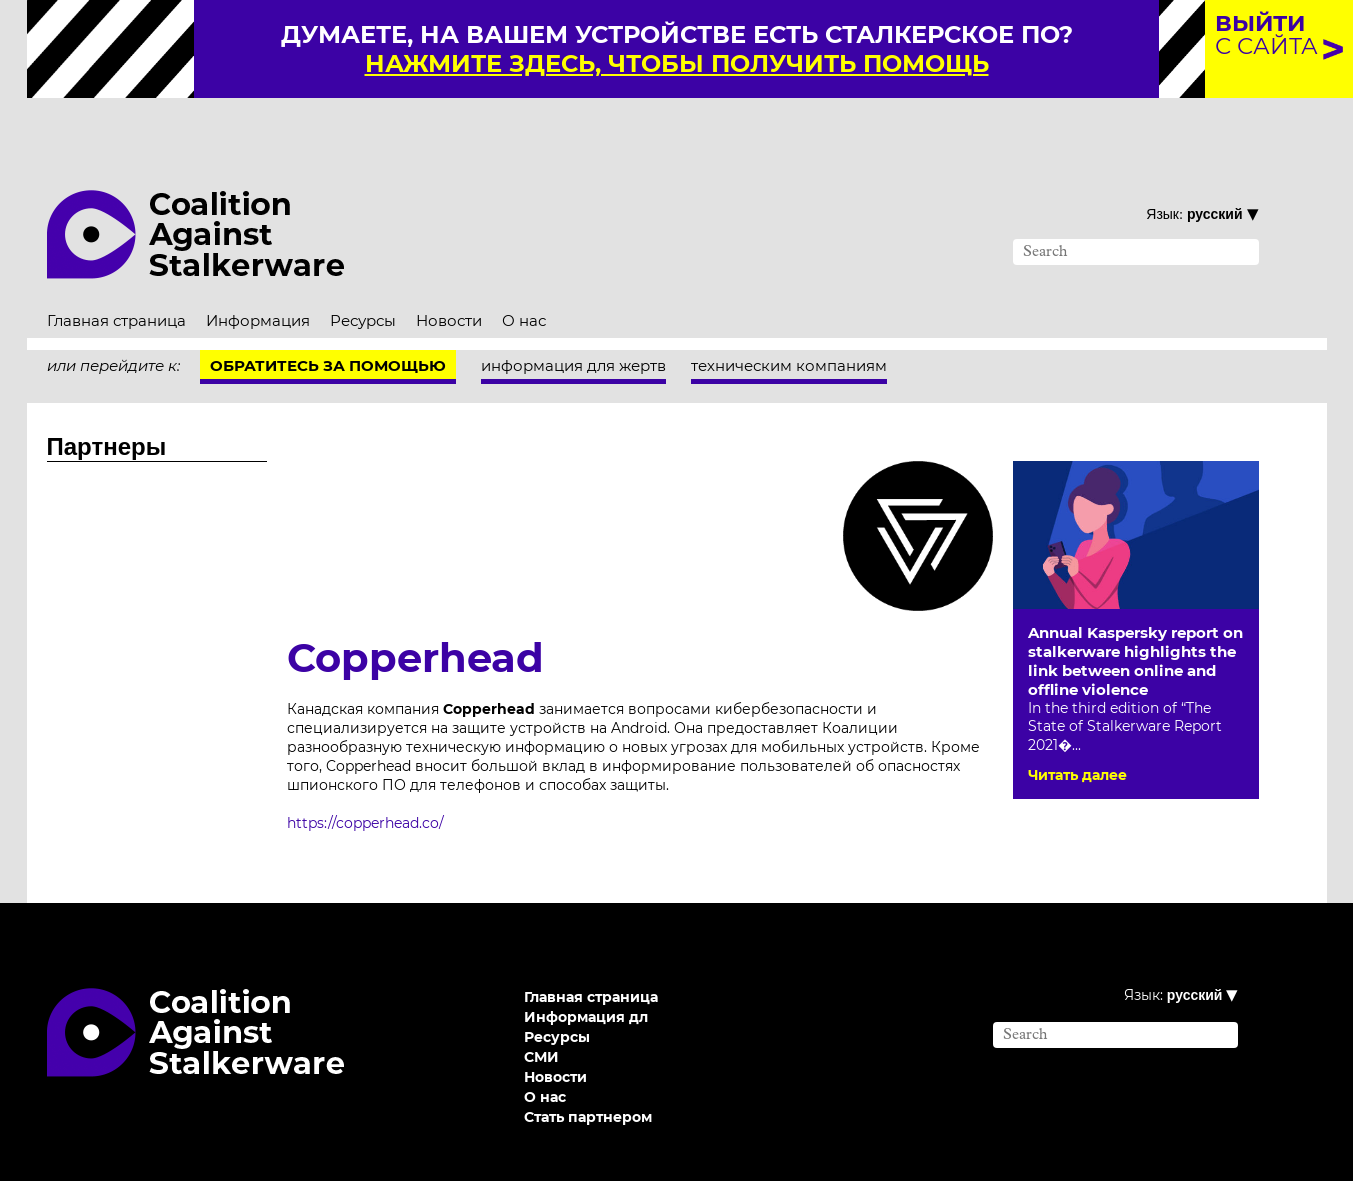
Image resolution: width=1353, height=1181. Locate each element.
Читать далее (1077, 728)
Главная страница (116, 273)
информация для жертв (573, 318)
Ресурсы (363, 273)
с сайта (1266, 34)
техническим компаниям (789, 318)
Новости (449, 273)
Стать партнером (588, 1070)
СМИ (541, 1010)
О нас (524, 273)
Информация (258, 273)
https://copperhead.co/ (365, 776)
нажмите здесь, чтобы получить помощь (677, 63)
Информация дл (586, 970)
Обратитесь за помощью (328, 318)
